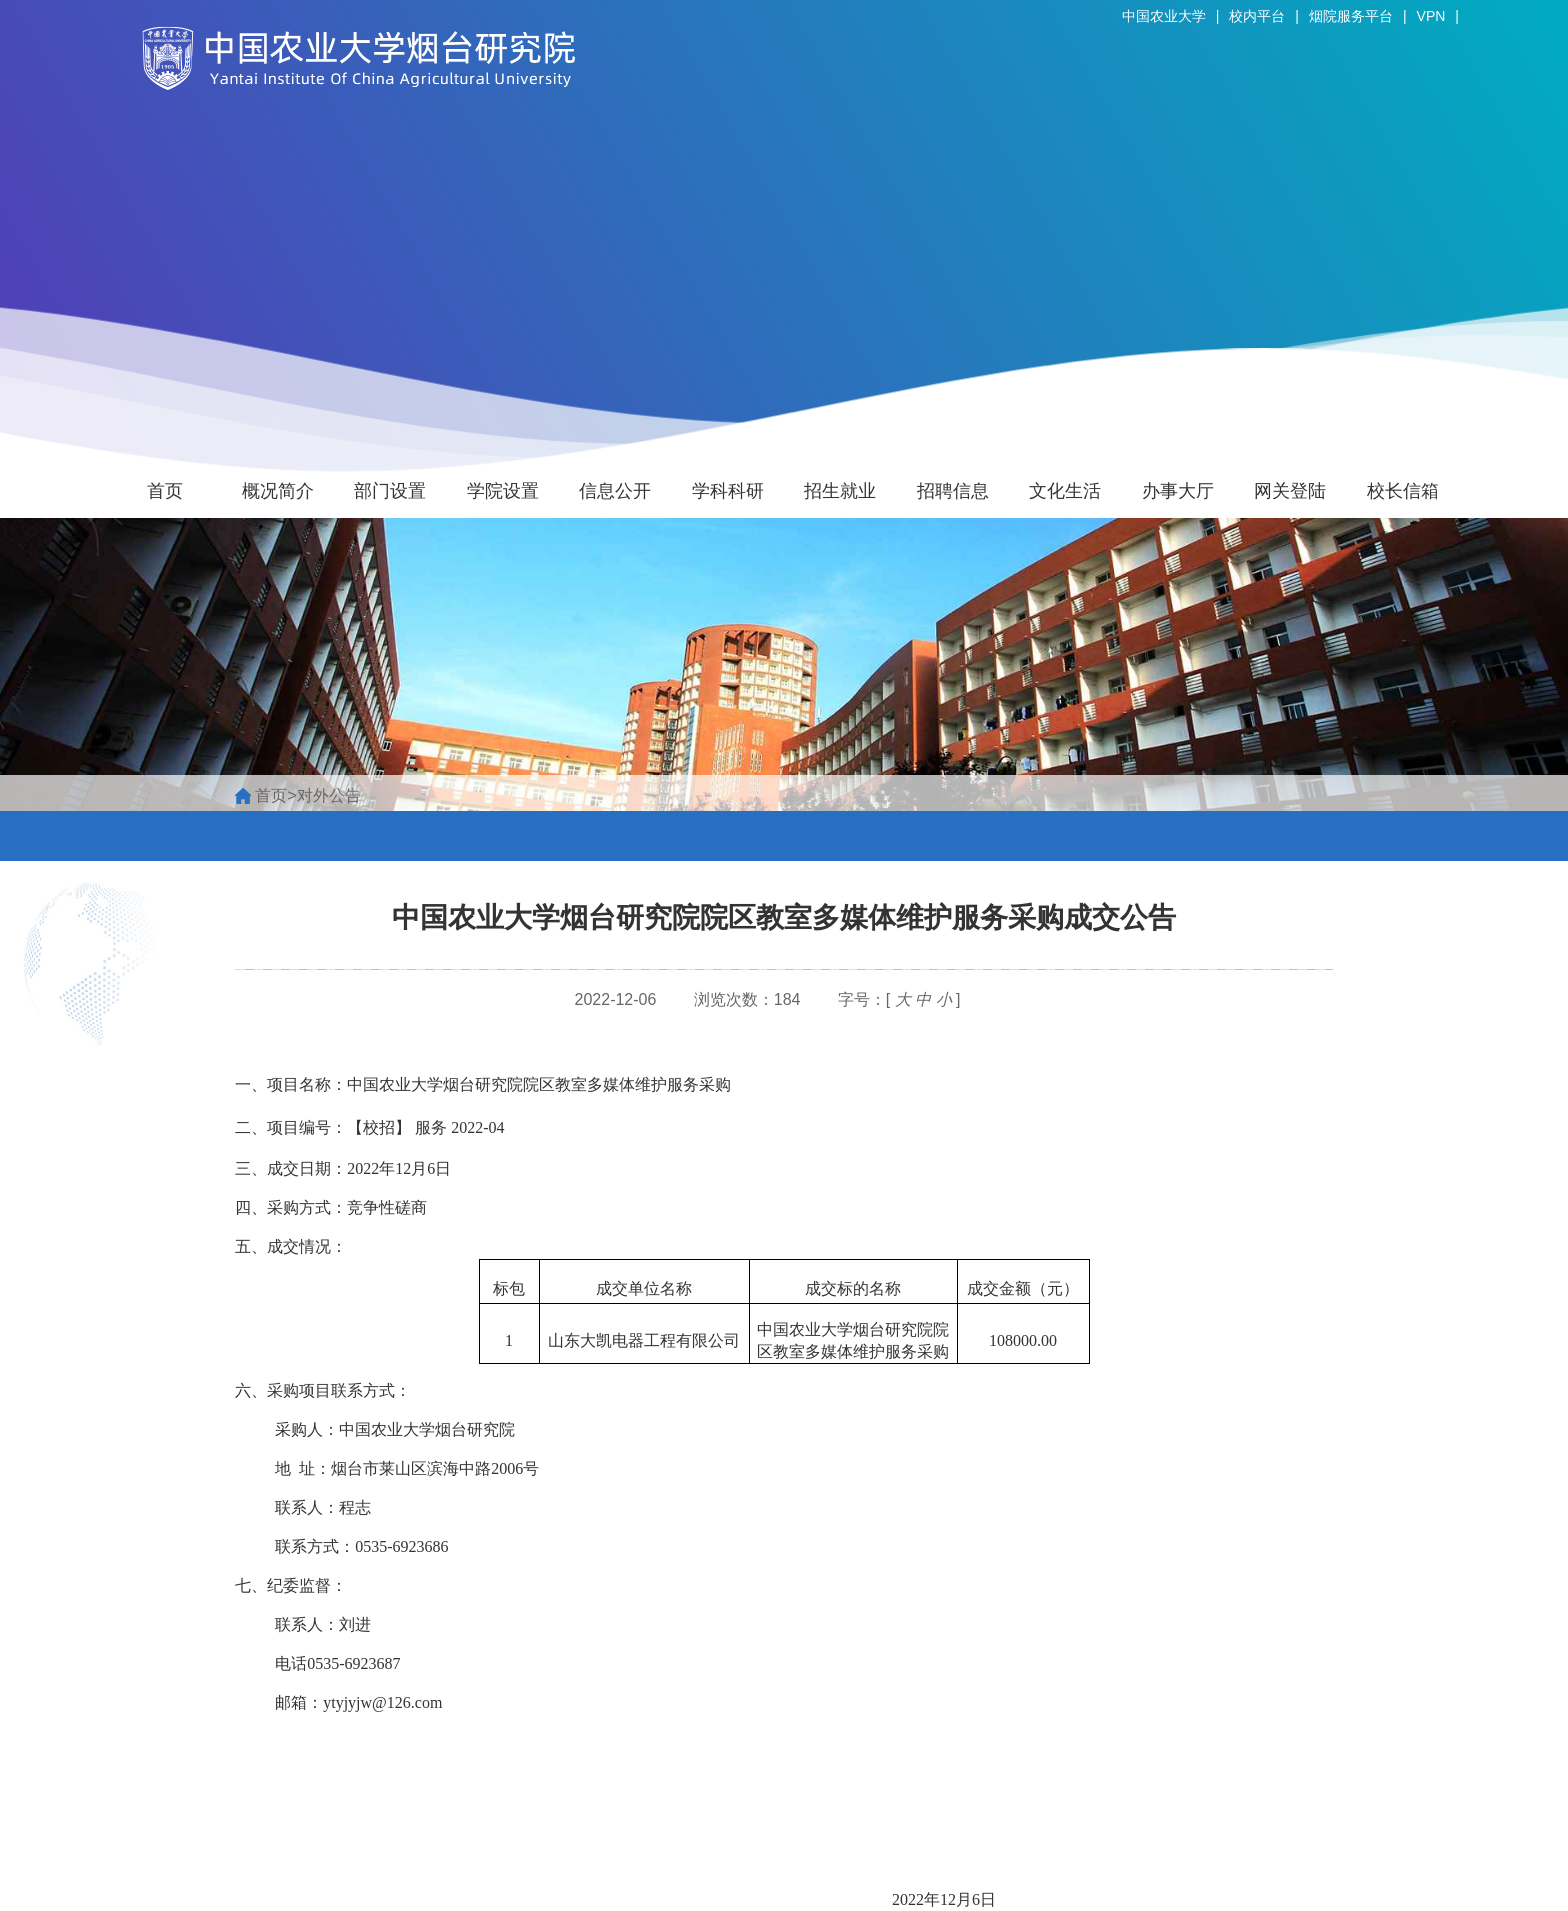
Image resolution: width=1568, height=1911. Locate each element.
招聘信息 (953, 491)
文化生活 (1065, 491)
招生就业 (840, 491)
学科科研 (728, 491)
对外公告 (329, 795)
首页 (165, 491)
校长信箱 (1403, 491)
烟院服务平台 (1351, 16)
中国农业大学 (1164, 16)
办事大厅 (1178, 491)
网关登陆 (1290, 491)
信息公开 (615, 491)
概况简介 (278, 491)
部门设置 (390, 491)
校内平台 (1257, 16)
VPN (1431, 16)
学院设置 (503, 491)
